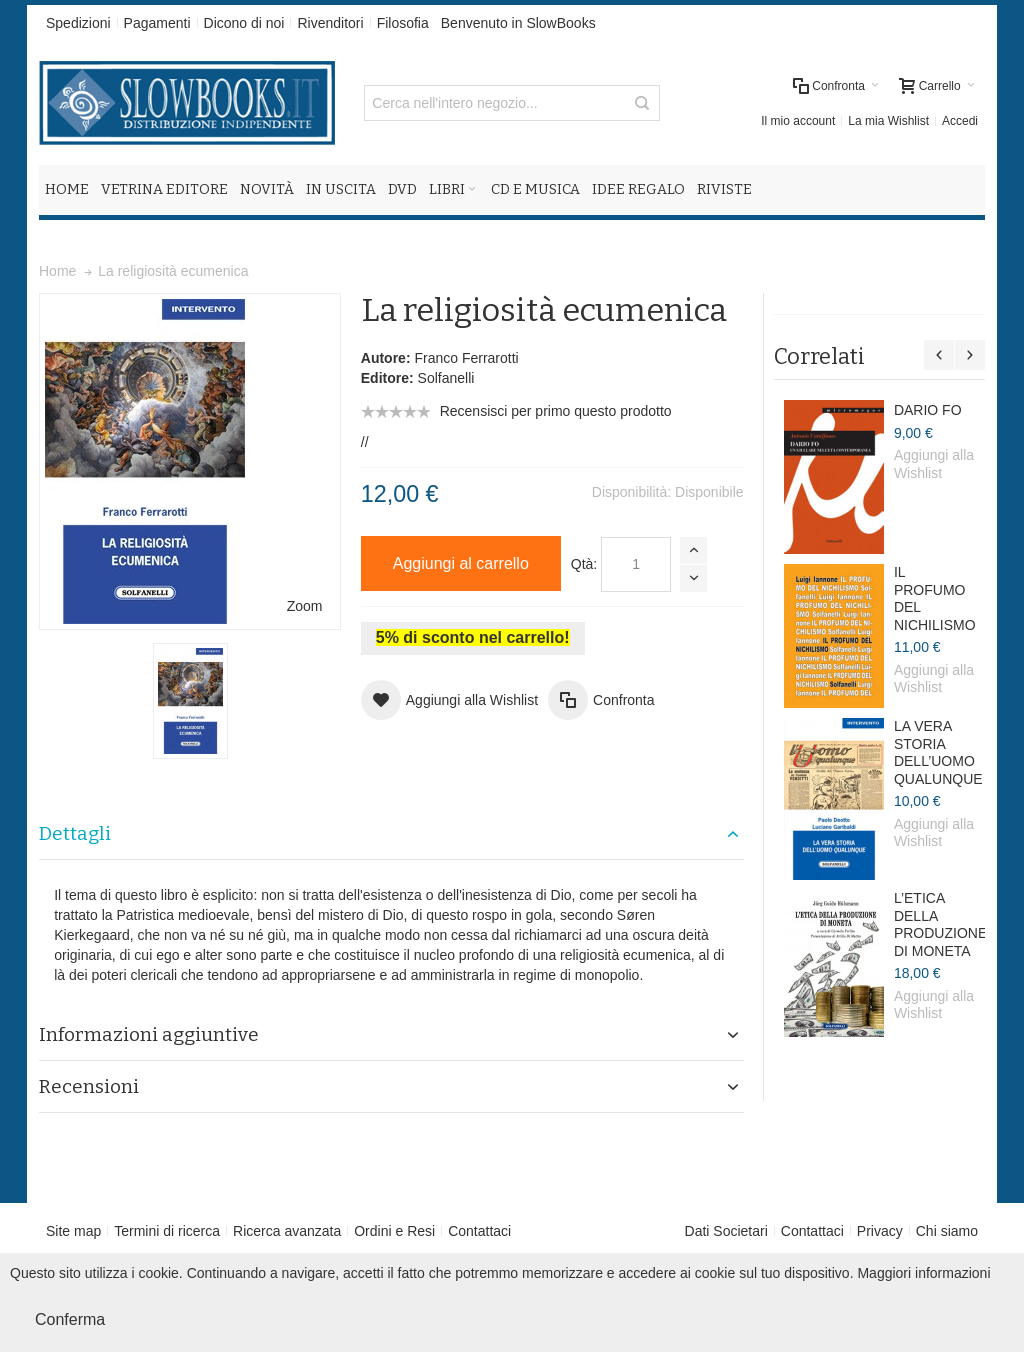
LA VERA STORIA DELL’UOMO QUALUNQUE (938, 752)
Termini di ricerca (167, 1231)
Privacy (880, 1231)
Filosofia (403, 23)
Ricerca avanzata (287, 1231)
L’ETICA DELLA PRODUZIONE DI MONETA (940, 924)
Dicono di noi (244, 23)
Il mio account (798, 121)
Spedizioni (78, 23)
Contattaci (479, 1231)
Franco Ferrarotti (466, 358)
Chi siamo (947, 1231)
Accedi (960, 121)
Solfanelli (446, 378)
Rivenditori (330, 23)
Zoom (305, 606)
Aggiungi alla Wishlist (934, 464)
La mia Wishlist (888, 121)
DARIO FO (928, 410)
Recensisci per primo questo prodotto (556, 411)
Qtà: (584, 564)
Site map (73, 1231)
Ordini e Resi (394, 1231)
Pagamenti (157, 23)
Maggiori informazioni (923, 1273)
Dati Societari (726, 1231)
